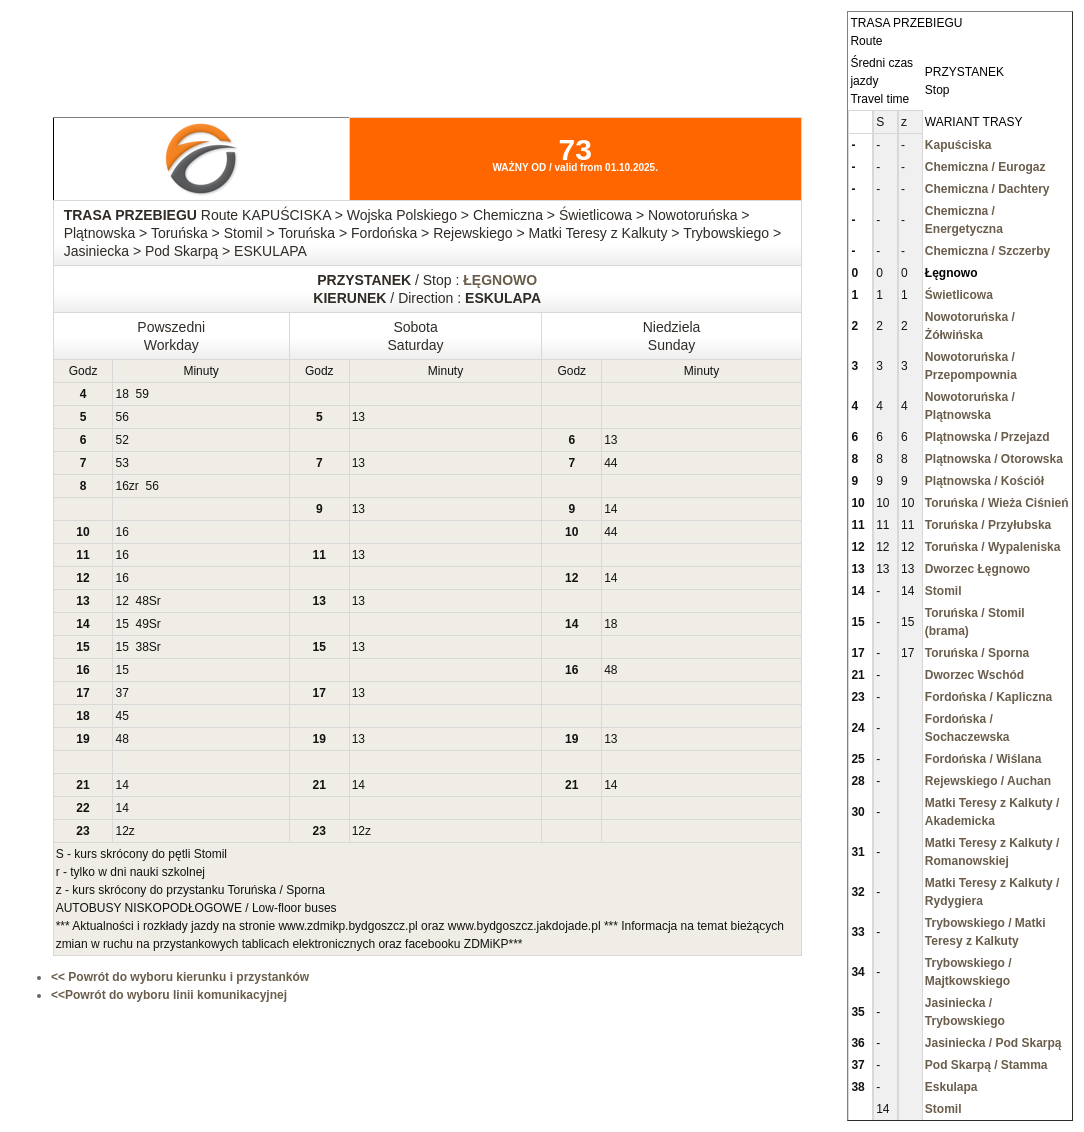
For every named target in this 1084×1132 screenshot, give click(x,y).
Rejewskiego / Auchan (988, 781)
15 (121, 624)
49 (142, 624)
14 (610, 509)
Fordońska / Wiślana (983, 759)
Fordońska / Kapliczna (988, 697)
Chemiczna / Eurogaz (985, 167)
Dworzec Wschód (974, 675)
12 (121, 601)
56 (121, 417)
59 (142, 394)
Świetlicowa (959, 295)
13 (358, 417)
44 (610, 463)
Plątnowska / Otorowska (994, 459)
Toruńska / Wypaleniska (993, 547)
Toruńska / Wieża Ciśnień (997, 503)
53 (121, 463)
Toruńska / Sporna (977, 653)
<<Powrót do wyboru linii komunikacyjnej (169, 995)
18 (121, 394)
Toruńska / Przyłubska (988, 525)
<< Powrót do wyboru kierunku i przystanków (180, 977)
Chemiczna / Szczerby (987, 251)
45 (121, 716)
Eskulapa (951, 1087)
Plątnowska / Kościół (984, 481)
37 (121, 693)
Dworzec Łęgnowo (977, 569)
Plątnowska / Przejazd (987, 437)
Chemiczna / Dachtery (987, 189)
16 (121, 486)
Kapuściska (958, 145)
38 (142, 647)
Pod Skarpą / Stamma (986, 1065)
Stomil (943, 591)
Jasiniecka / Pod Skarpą (993, 1043)
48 (142, 601)
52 (121, 440)
